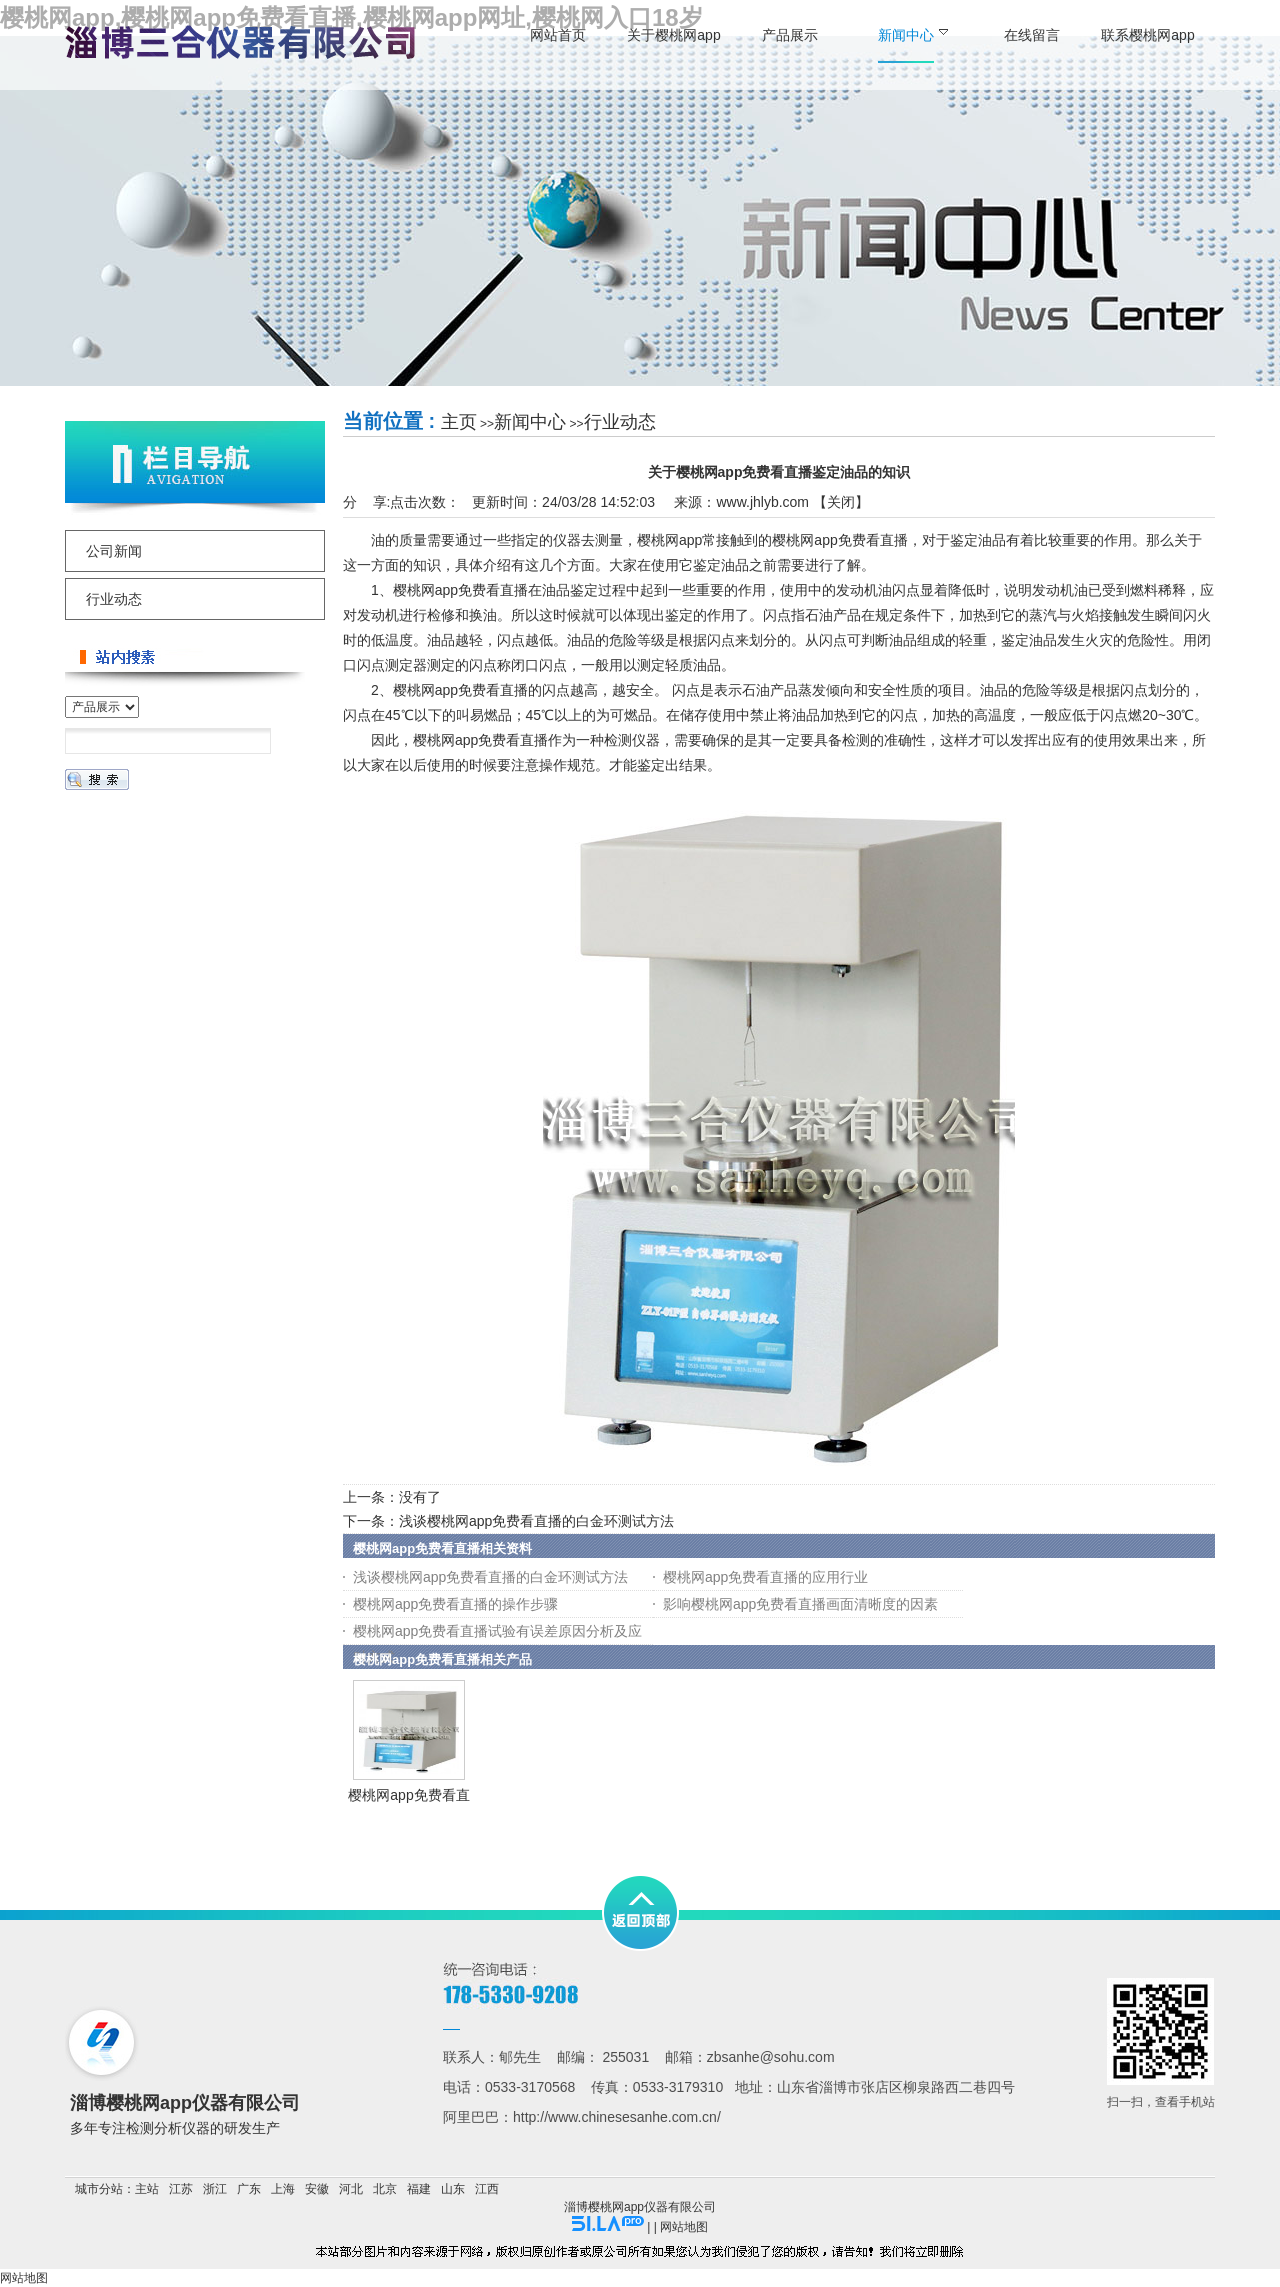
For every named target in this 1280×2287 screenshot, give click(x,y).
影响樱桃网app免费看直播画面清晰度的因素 (800, 1604)
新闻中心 (530, 422)
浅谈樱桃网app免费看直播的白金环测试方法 (536, 1521)
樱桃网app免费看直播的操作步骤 (455, 1604)
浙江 (215, 2189)
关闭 (841, 502)
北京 (385, 2189)
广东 (249, 2189)
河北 (351, 2189)
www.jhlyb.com (762, 502)
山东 (453, 2189)
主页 (459, 422)
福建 (419, 2189)
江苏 (181, 2189)
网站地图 (684, 2227)
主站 (147, 2189)
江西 (487, 2189)
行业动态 (620, 422)
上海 (283, 2189)
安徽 (317, 2189)
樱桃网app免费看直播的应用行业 (765, 1577)
